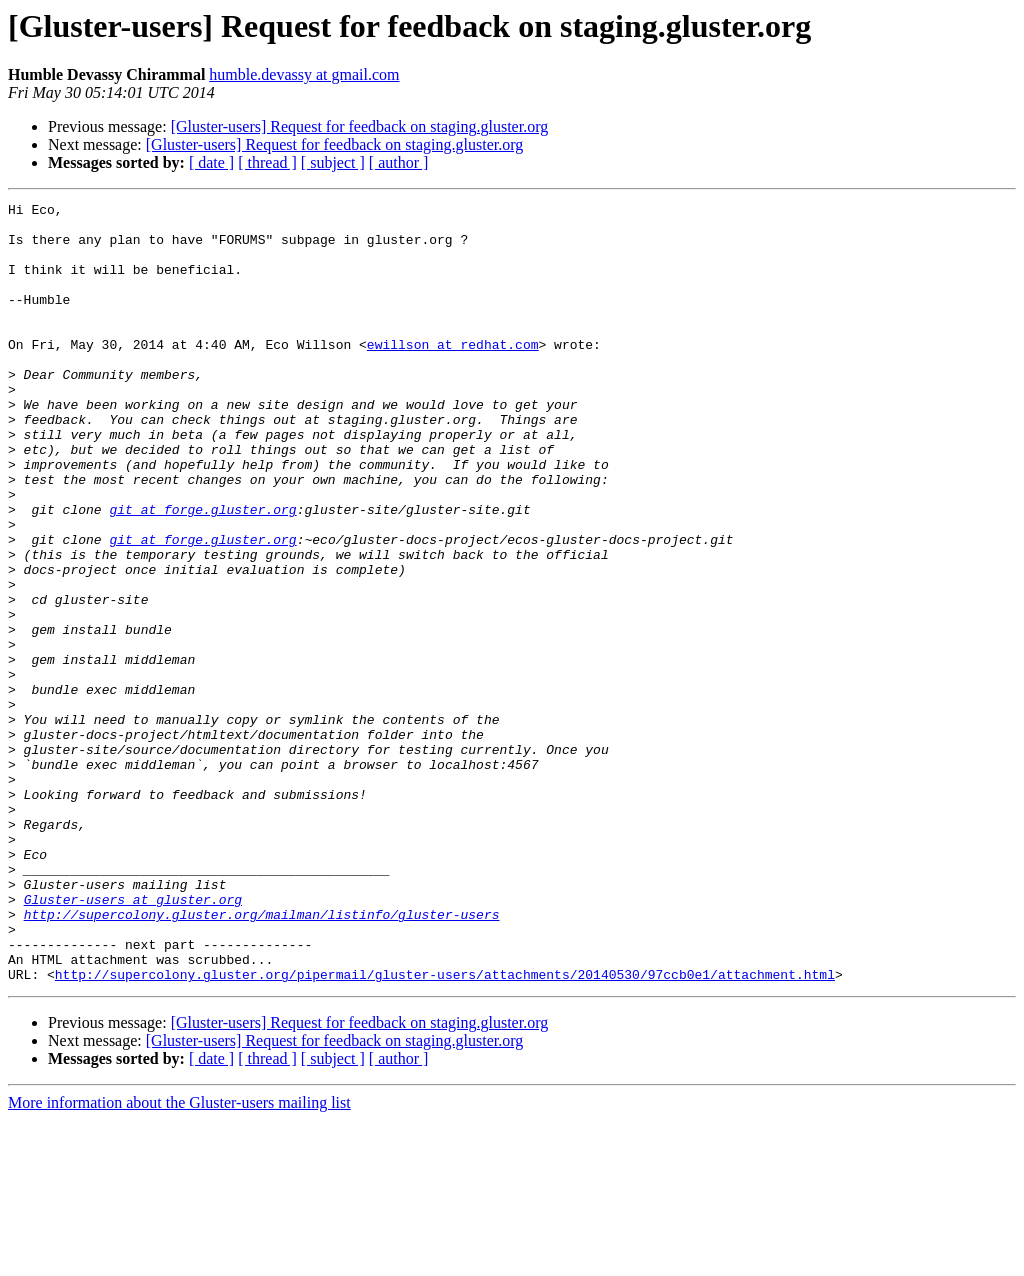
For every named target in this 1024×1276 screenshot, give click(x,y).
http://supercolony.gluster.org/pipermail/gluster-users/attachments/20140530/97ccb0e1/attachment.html (445, 1130)
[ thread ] (267, 162)
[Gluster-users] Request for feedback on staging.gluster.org (360, 126)
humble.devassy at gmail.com (304, 74)
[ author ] (399, 162)
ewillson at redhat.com (453, 374)
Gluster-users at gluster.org (133, 1040)
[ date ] (211, 162)
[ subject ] (333, 162)
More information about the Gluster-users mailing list (179, 1258)
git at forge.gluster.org (202, 572)
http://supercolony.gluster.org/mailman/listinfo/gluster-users (262, 1058)
